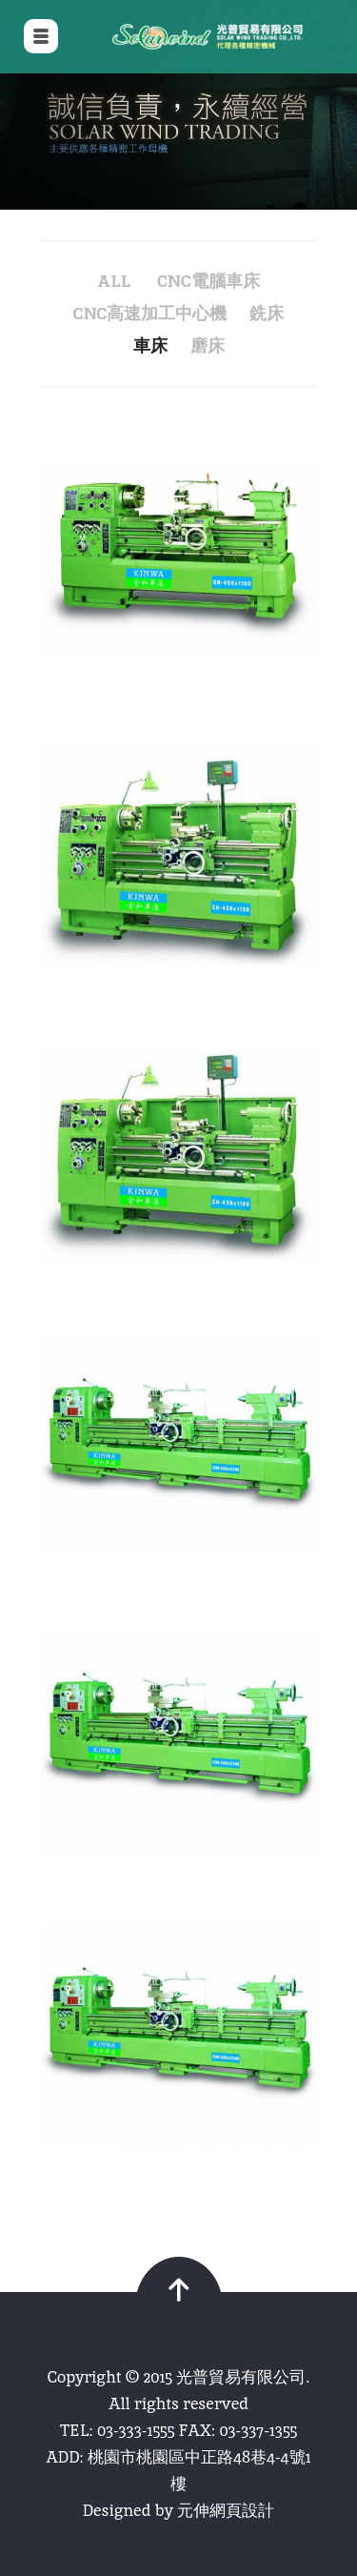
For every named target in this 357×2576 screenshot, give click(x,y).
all (113, 281)
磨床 (207, 345)
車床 (150, 345)
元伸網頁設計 (225, 2510)
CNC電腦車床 (208, 281)
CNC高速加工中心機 (150, 313)
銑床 (266, 313)
